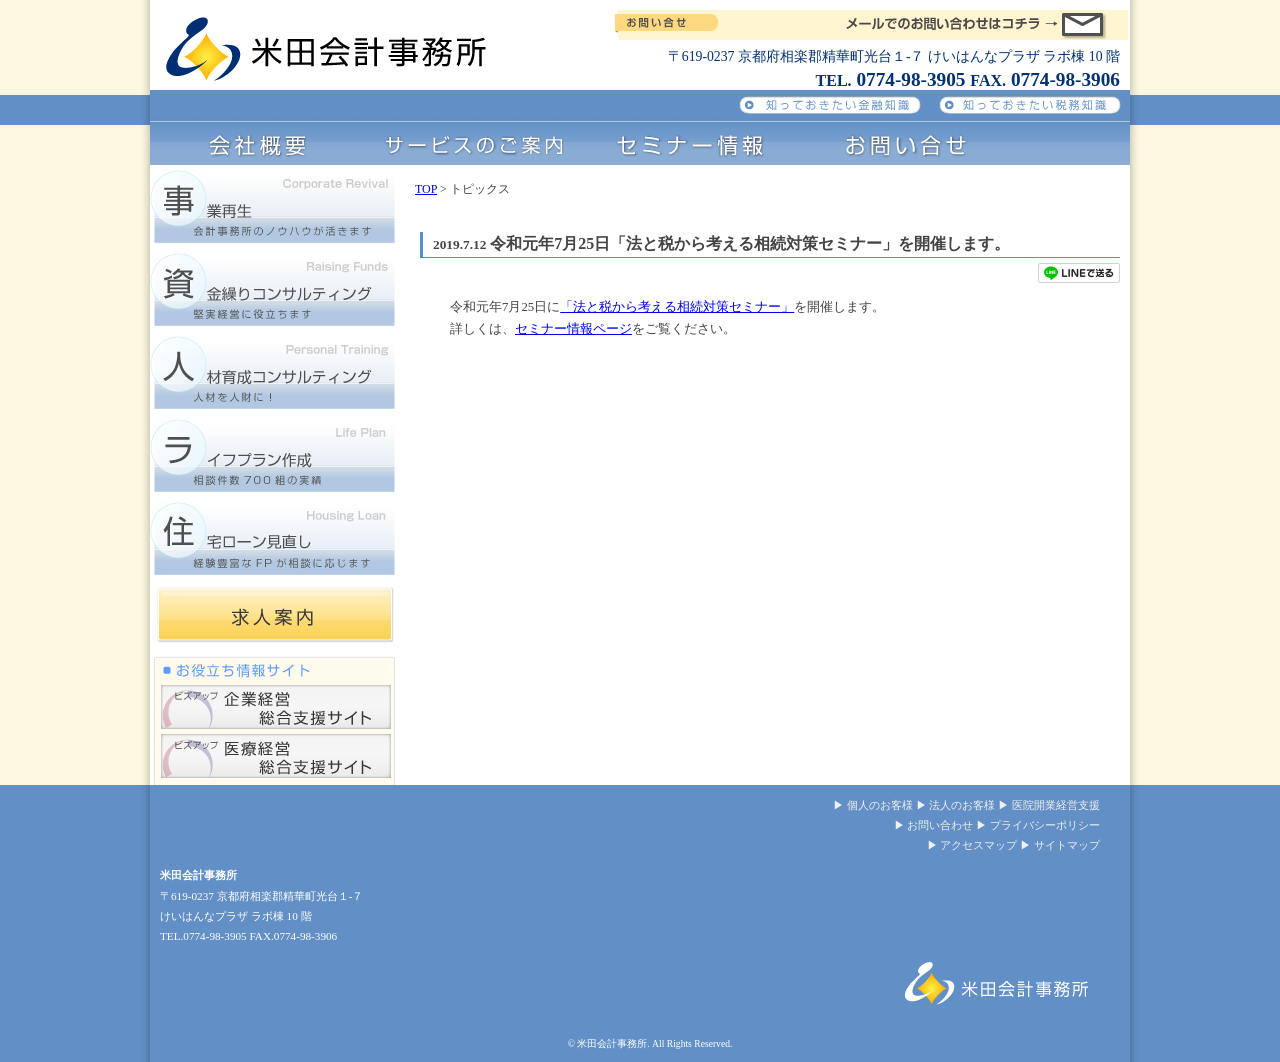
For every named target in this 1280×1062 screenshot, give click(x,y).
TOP (426, 189)
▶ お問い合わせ (934, 825)
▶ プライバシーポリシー (1038, 825)
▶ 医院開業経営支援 (1049, 805)
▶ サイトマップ (1060, 845)
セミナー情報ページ (573, 329)
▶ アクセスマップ (972, 845)
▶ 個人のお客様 (873, 805)
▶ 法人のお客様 (956, 805)
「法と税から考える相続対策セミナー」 (677, 307)
